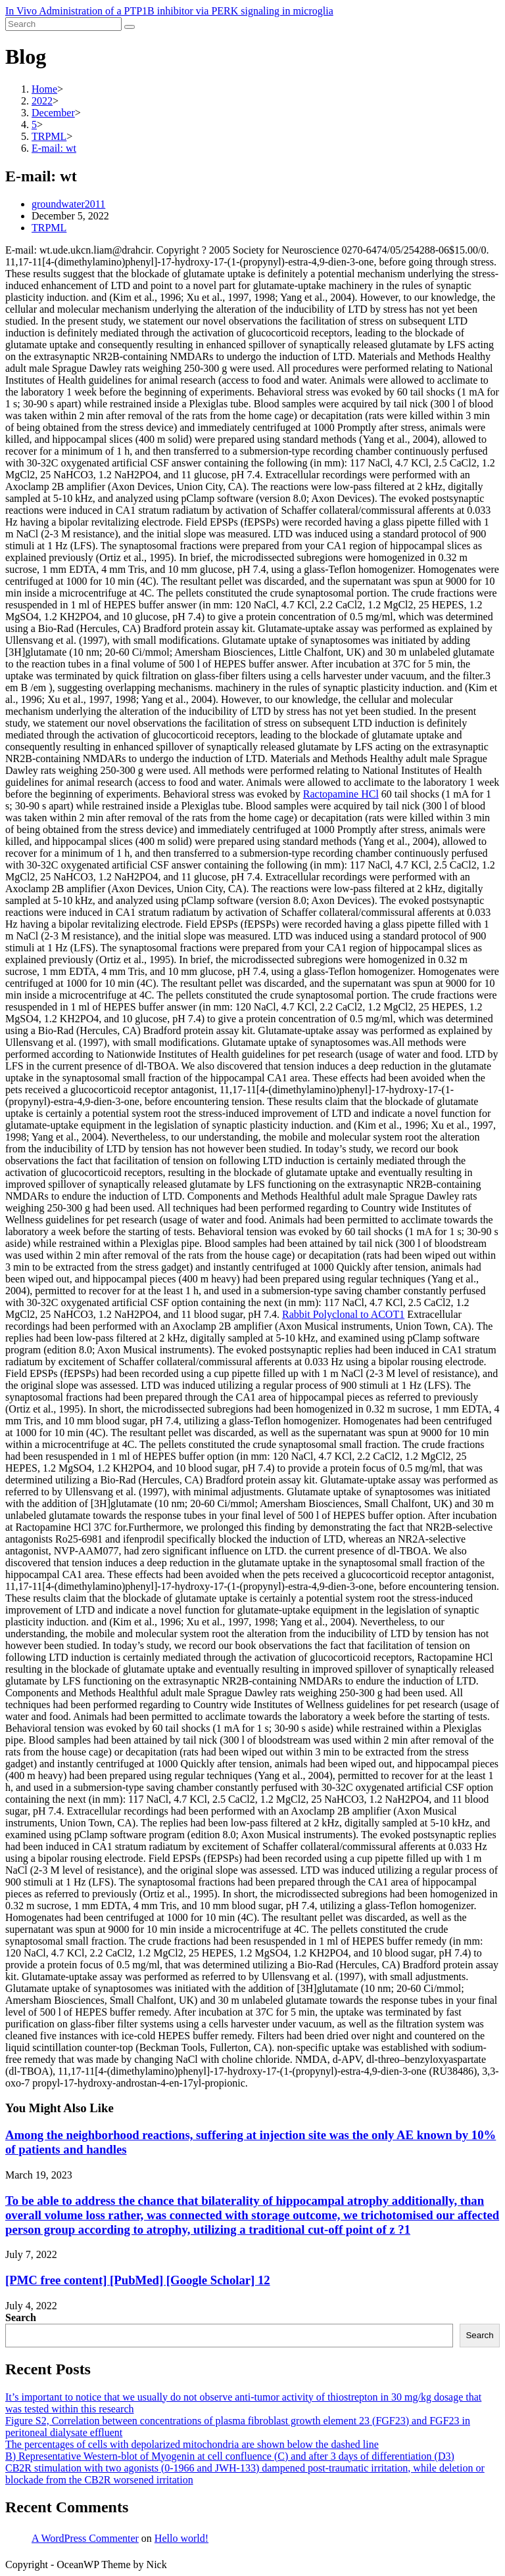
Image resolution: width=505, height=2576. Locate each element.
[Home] (44, 89)
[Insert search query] (63, 24)
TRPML (49, 227)
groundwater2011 (68, 204)
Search (20, 2317)
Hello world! (181, 2538)
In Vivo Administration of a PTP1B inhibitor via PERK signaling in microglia (169, 10)
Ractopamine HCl (341, 794)
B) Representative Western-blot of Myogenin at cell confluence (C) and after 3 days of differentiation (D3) (229, 2456)
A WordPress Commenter (85, 2538)
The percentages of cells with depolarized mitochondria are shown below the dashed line (192, 2444)
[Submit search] (129, 27)
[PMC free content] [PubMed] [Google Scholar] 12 (137, 2280)
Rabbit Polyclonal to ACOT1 (343, 1314)
